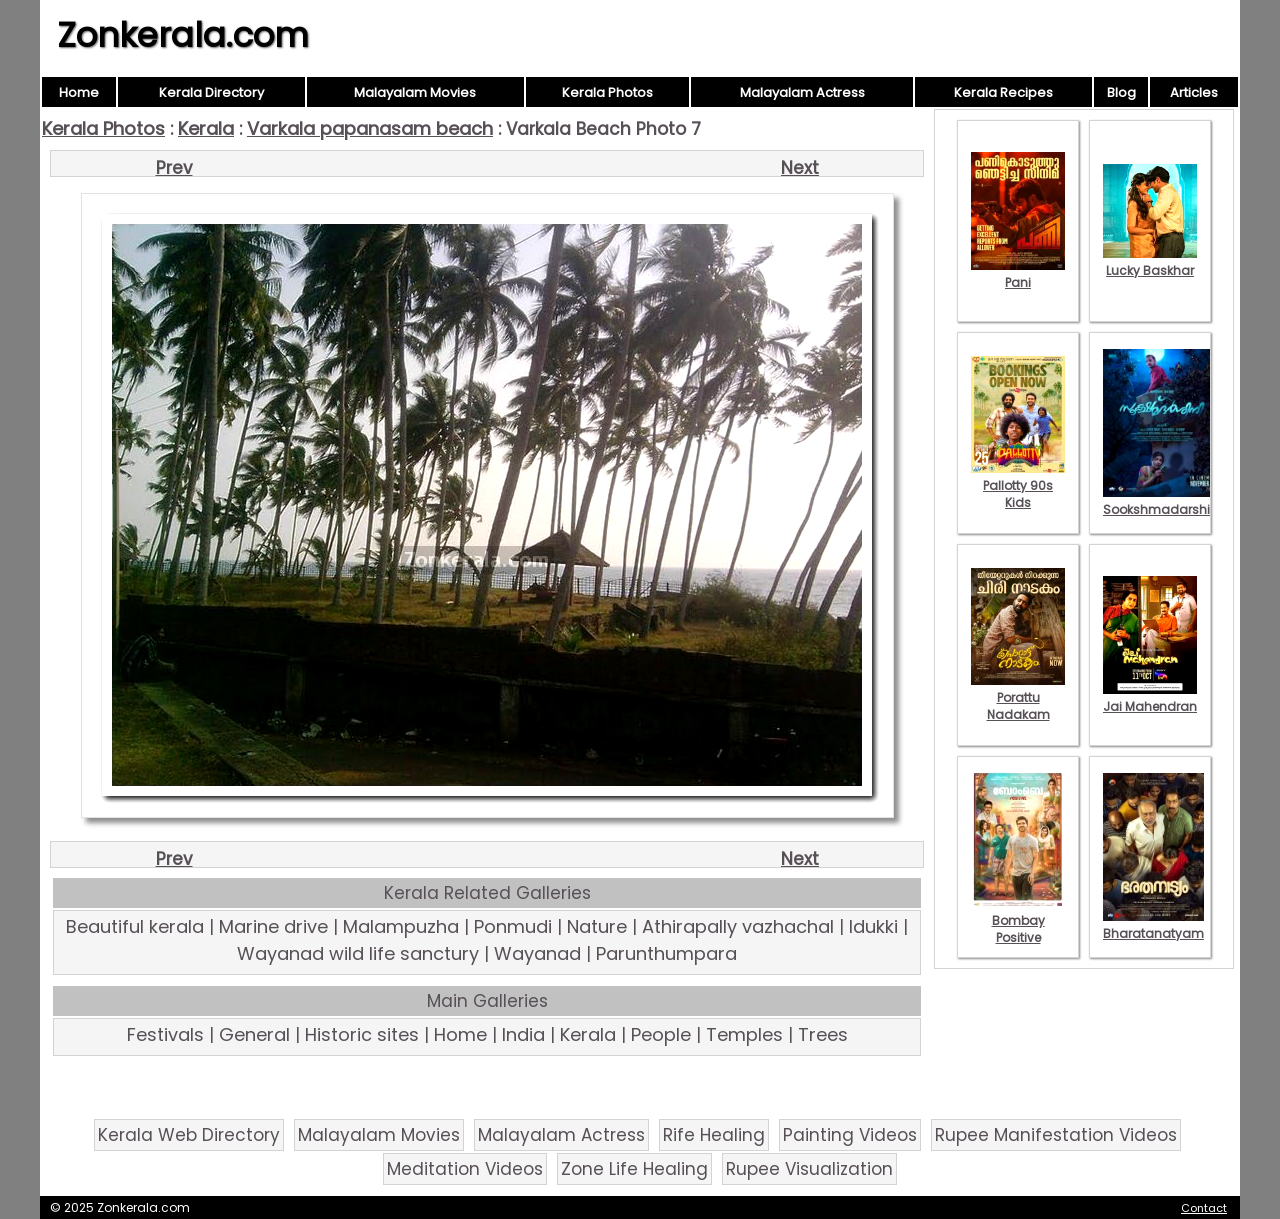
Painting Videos (850, 1135)
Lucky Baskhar (1150, 262)
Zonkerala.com (183, 35)
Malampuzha (401, 926)
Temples (744, 1034)
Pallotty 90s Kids (1018, 485)
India (523, 1034)
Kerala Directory (211, 92)
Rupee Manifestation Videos (1056, 1135)
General (254, 1034)
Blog (1121, 92)
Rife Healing (714, 1135)
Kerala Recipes (1003, 92)
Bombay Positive (1018, 920)
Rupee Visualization (809, 1169)
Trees (823, 1034)
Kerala (206, 128)
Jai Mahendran (1150, 698)
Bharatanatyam (1153, 925)
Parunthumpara (666, 953)
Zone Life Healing (634, 1169)
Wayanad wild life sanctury (358, 953)
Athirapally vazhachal (738, 926)
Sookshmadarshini (1162, 501)
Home (79, 92)
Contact (1204, 1208)
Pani (1018, 274)
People (661, 1034)
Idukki (873, 926)
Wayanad (537, 953)
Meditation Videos (465, 1169)
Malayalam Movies (415, 92)
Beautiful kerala (135, 926)
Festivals (165, 1034)
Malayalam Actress (802, 92)
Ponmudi (513, 926)
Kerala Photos (607, 92)
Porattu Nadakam (1018, 697)
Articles (1194, 92)
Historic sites (362, 1034)
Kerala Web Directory (189, 1135)
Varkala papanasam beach (370, 128)
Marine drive (273, 926)
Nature (597, 926)
